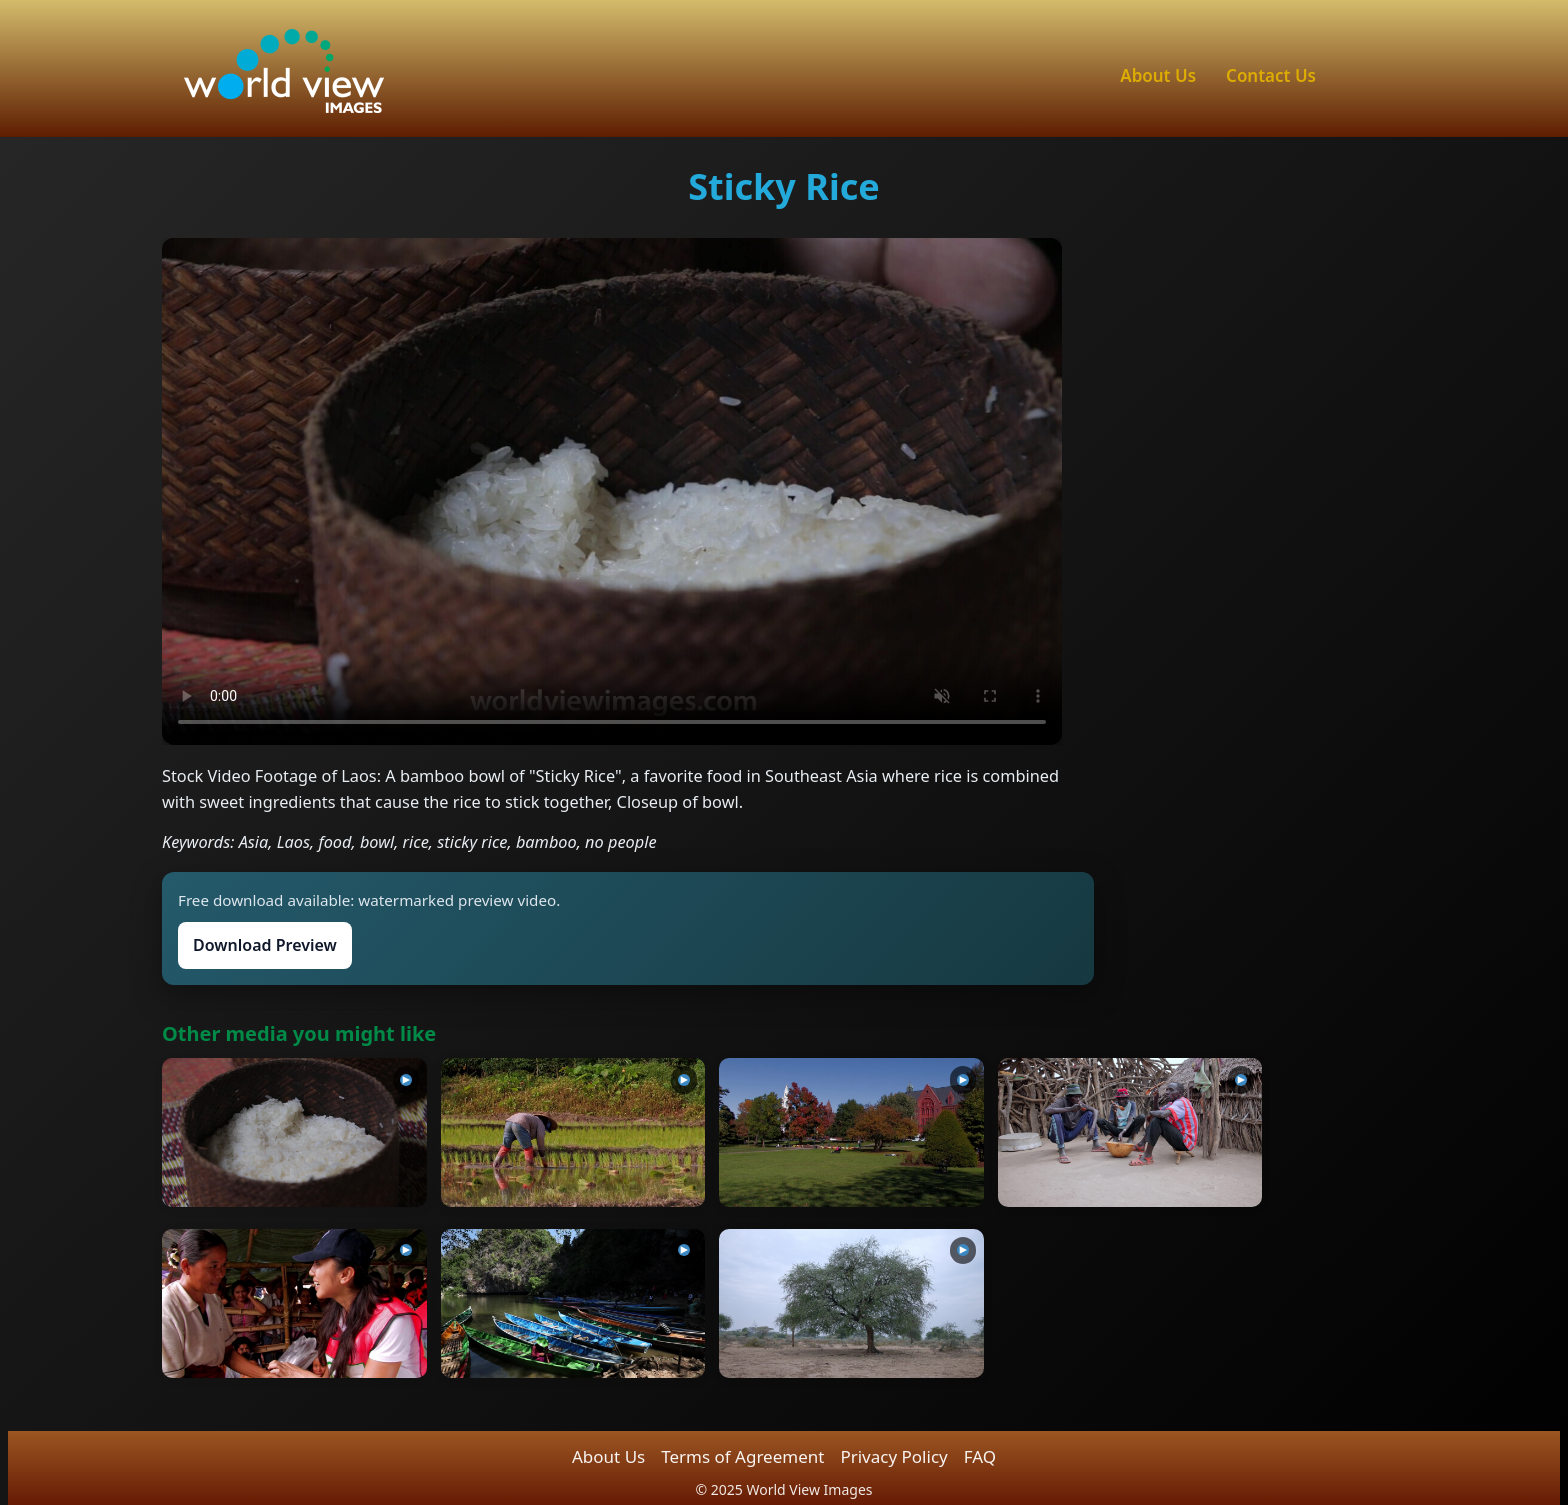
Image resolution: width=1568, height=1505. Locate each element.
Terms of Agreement (742, 1456)
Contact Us (1271, 75)
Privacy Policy (893, 1456)
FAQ (980, 1456)
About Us (1158, 75)
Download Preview (265, 945)
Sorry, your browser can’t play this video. (612, 491)
